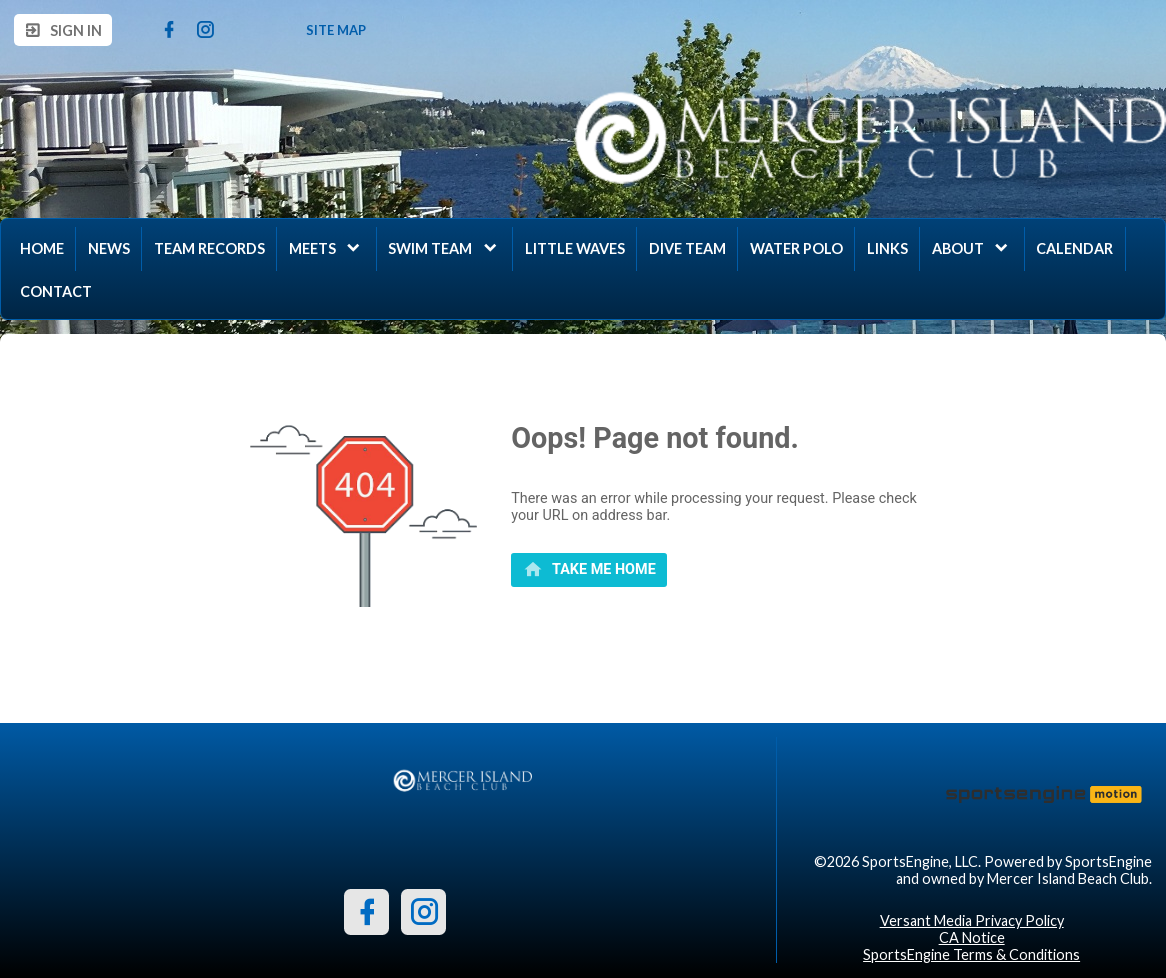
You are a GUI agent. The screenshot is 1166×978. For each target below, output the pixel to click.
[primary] (589, 570)
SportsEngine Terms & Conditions (971, 954)
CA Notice (972, 937)
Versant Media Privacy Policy (972, 920)
